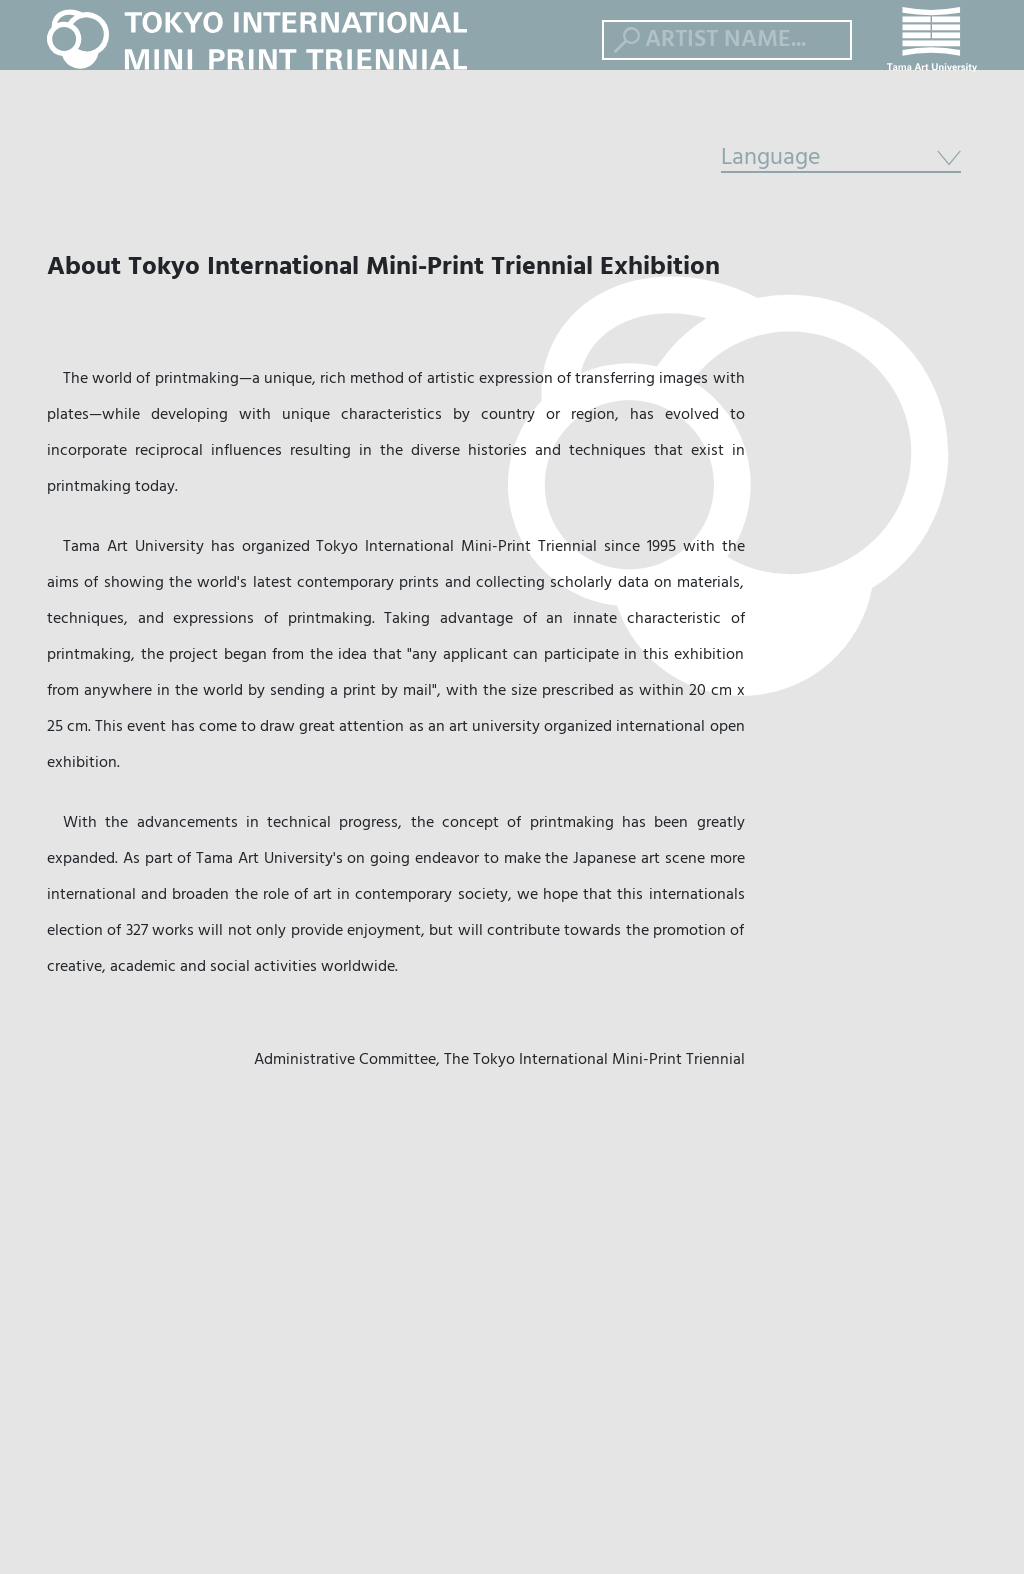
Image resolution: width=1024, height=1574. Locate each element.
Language (841, 225)
